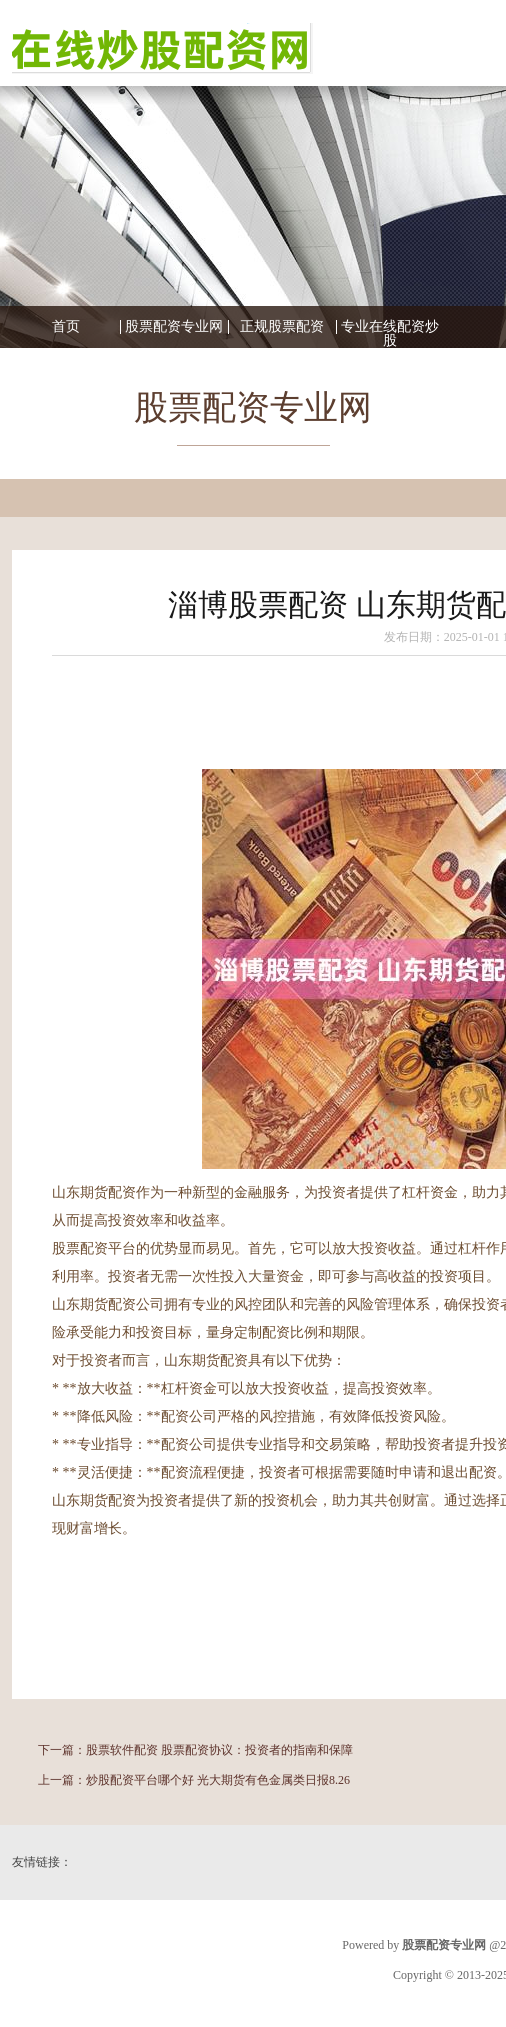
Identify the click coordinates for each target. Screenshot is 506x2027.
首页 (66, 327)
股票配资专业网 (174, 327)
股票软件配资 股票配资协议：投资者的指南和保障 (219, 1750)
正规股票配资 (282, 327)
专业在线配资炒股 (390, 334)
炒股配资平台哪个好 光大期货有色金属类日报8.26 (218, 1780)
